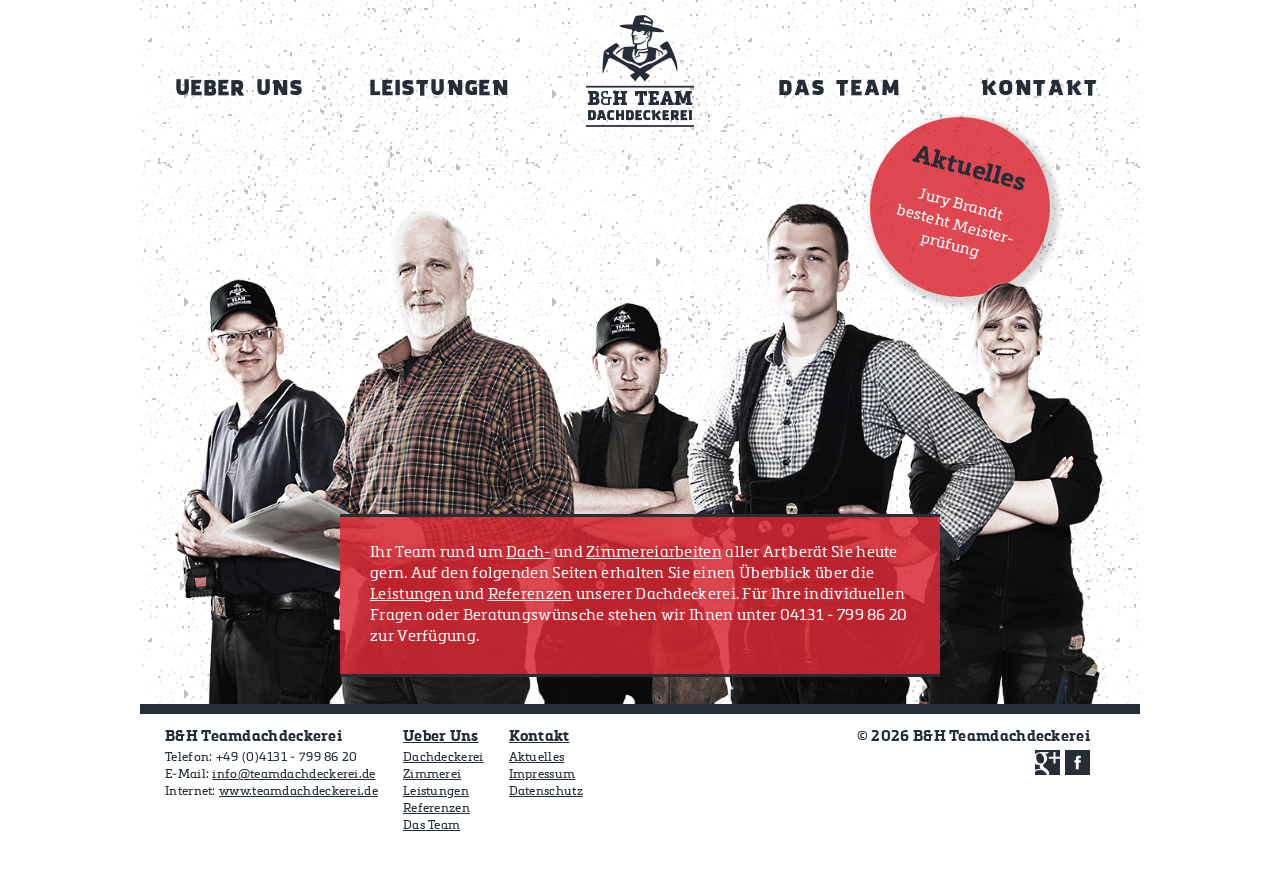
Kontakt (539, 736)
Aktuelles (537, 758)
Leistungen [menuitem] (439, 90)
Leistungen (411, 594)
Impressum (542, 775)
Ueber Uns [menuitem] (240, 90)
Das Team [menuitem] (840, 90)
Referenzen (530, 594)
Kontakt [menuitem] (1040, 90)
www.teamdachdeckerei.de (298, 792)
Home (640, 78)
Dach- (528, 552)
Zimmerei (432, 775)
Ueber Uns (441, 736)
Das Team (431, 826)
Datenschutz (546, 792)
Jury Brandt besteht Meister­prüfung (955, 223)
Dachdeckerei (443, 758)
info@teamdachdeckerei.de (293, 775)
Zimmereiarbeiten (654, 552)
